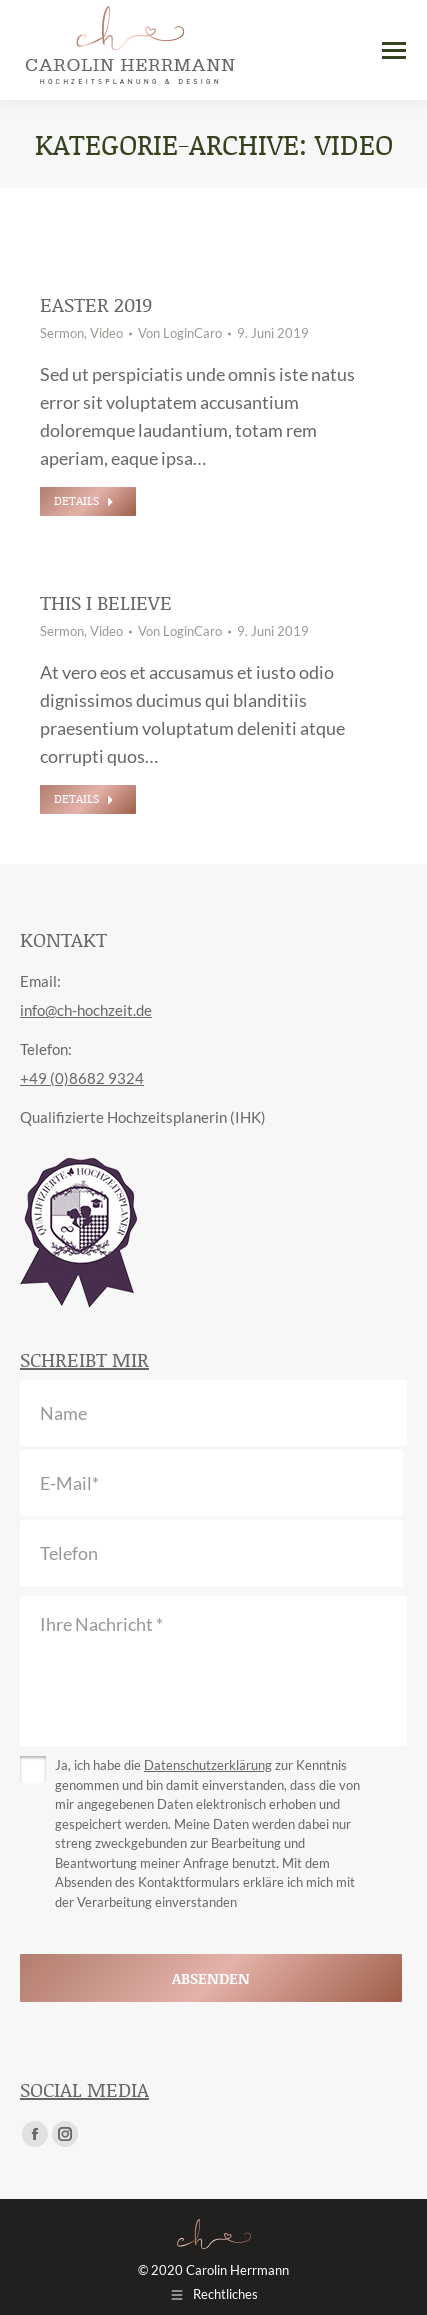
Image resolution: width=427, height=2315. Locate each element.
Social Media (84, 2089)
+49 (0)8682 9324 (82, 1078)
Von (180, 333)
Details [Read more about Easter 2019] (84, 500)
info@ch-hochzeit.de (86, 1010)
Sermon (62, 333)
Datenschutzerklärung (208, 1765)
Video (106, 333)
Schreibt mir (84, 1359)
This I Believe (106, 602)
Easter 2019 (96, 304)
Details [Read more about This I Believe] (84, 798)
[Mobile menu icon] (394, 50)
